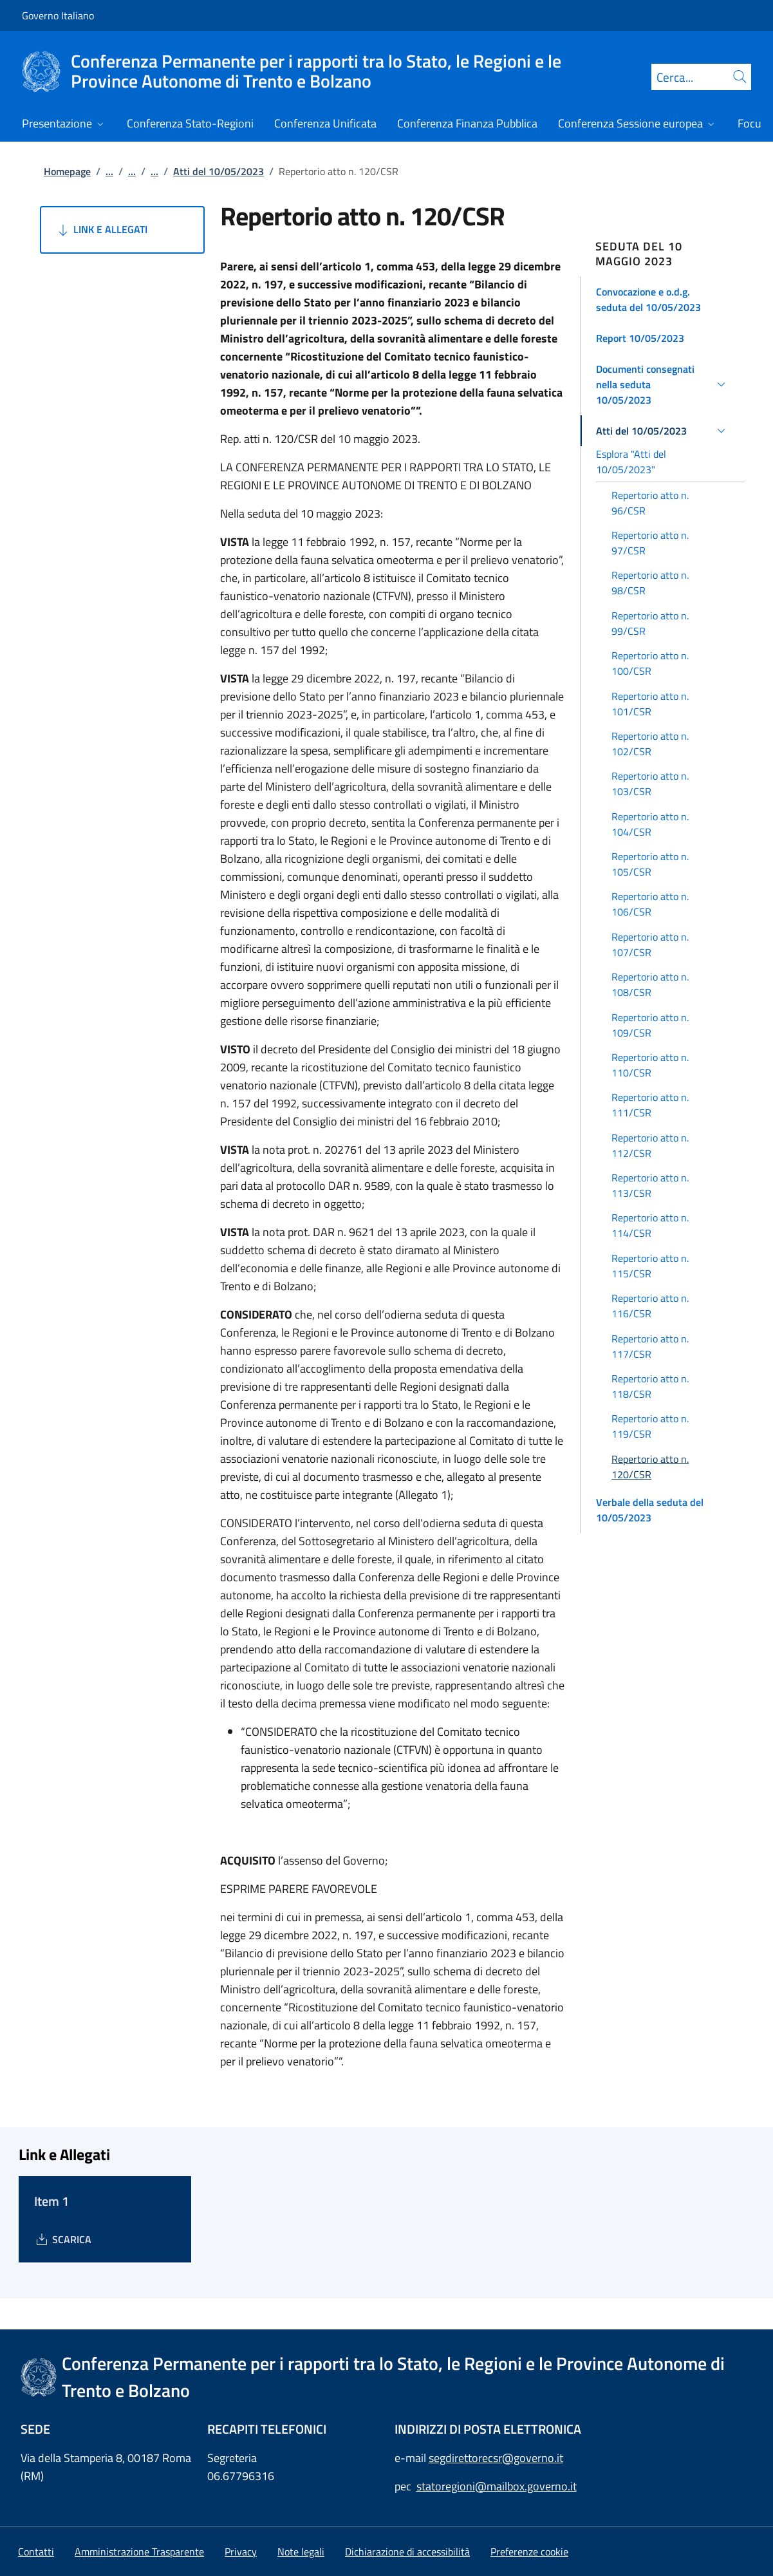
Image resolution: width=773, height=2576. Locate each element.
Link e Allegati (101, 229)
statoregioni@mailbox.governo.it (496, 2486)
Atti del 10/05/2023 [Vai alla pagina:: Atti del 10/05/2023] (218, 171)
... (109, 171)
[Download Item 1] (62, 2239)
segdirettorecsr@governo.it (496, 2458)
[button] (663, 299)
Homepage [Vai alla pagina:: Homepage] (67, 171)
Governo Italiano (58, 15)
